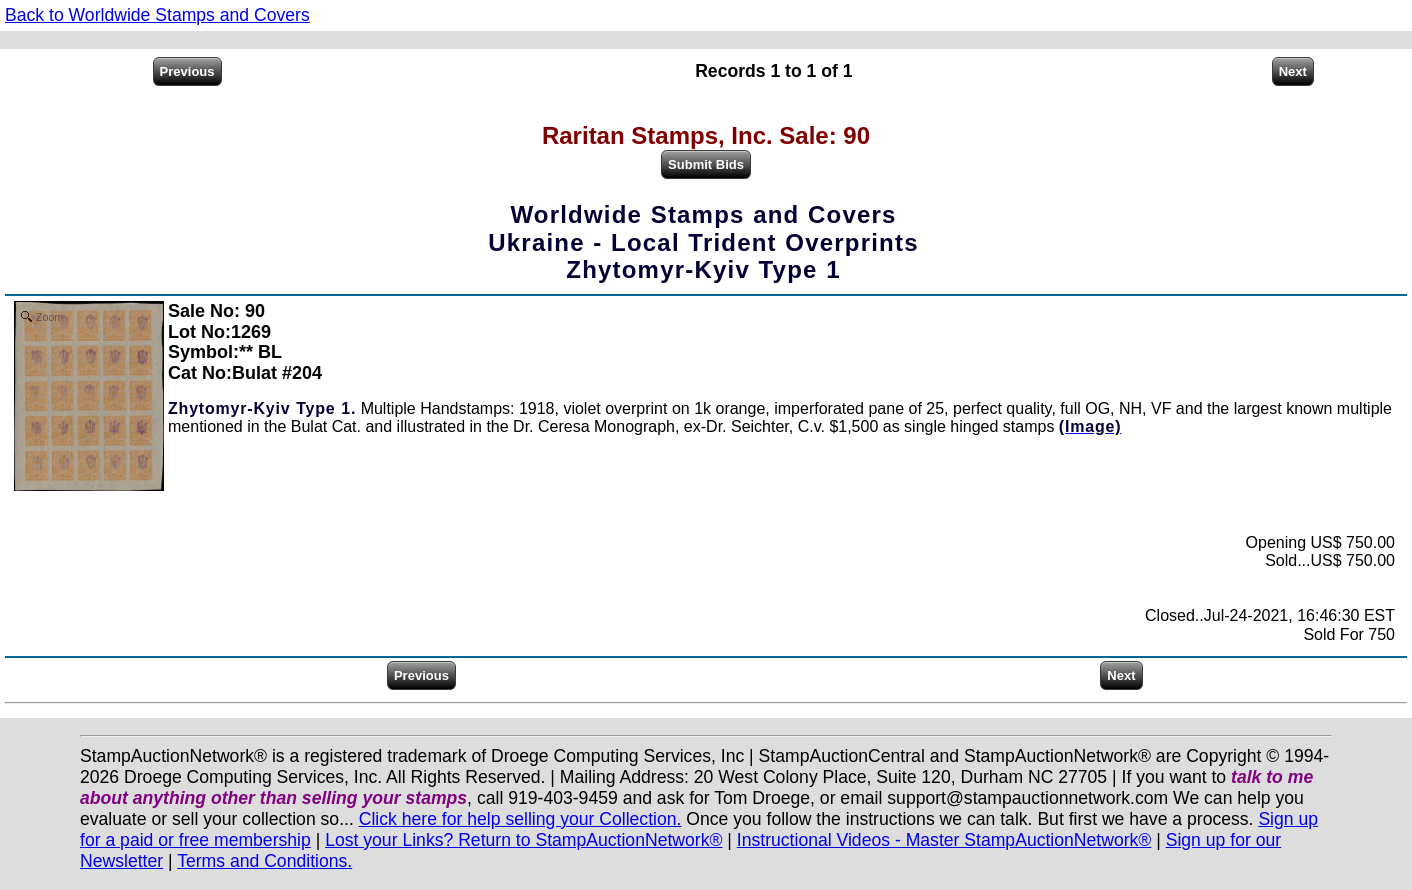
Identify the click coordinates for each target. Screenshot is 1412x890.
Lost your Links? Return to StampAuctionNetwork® (523, 840)
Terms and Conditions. (264, 861)
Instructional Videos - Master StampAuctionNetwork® (944, 840)
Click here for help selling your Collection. (520, 819)
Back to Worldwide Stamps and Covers (157, 15)
